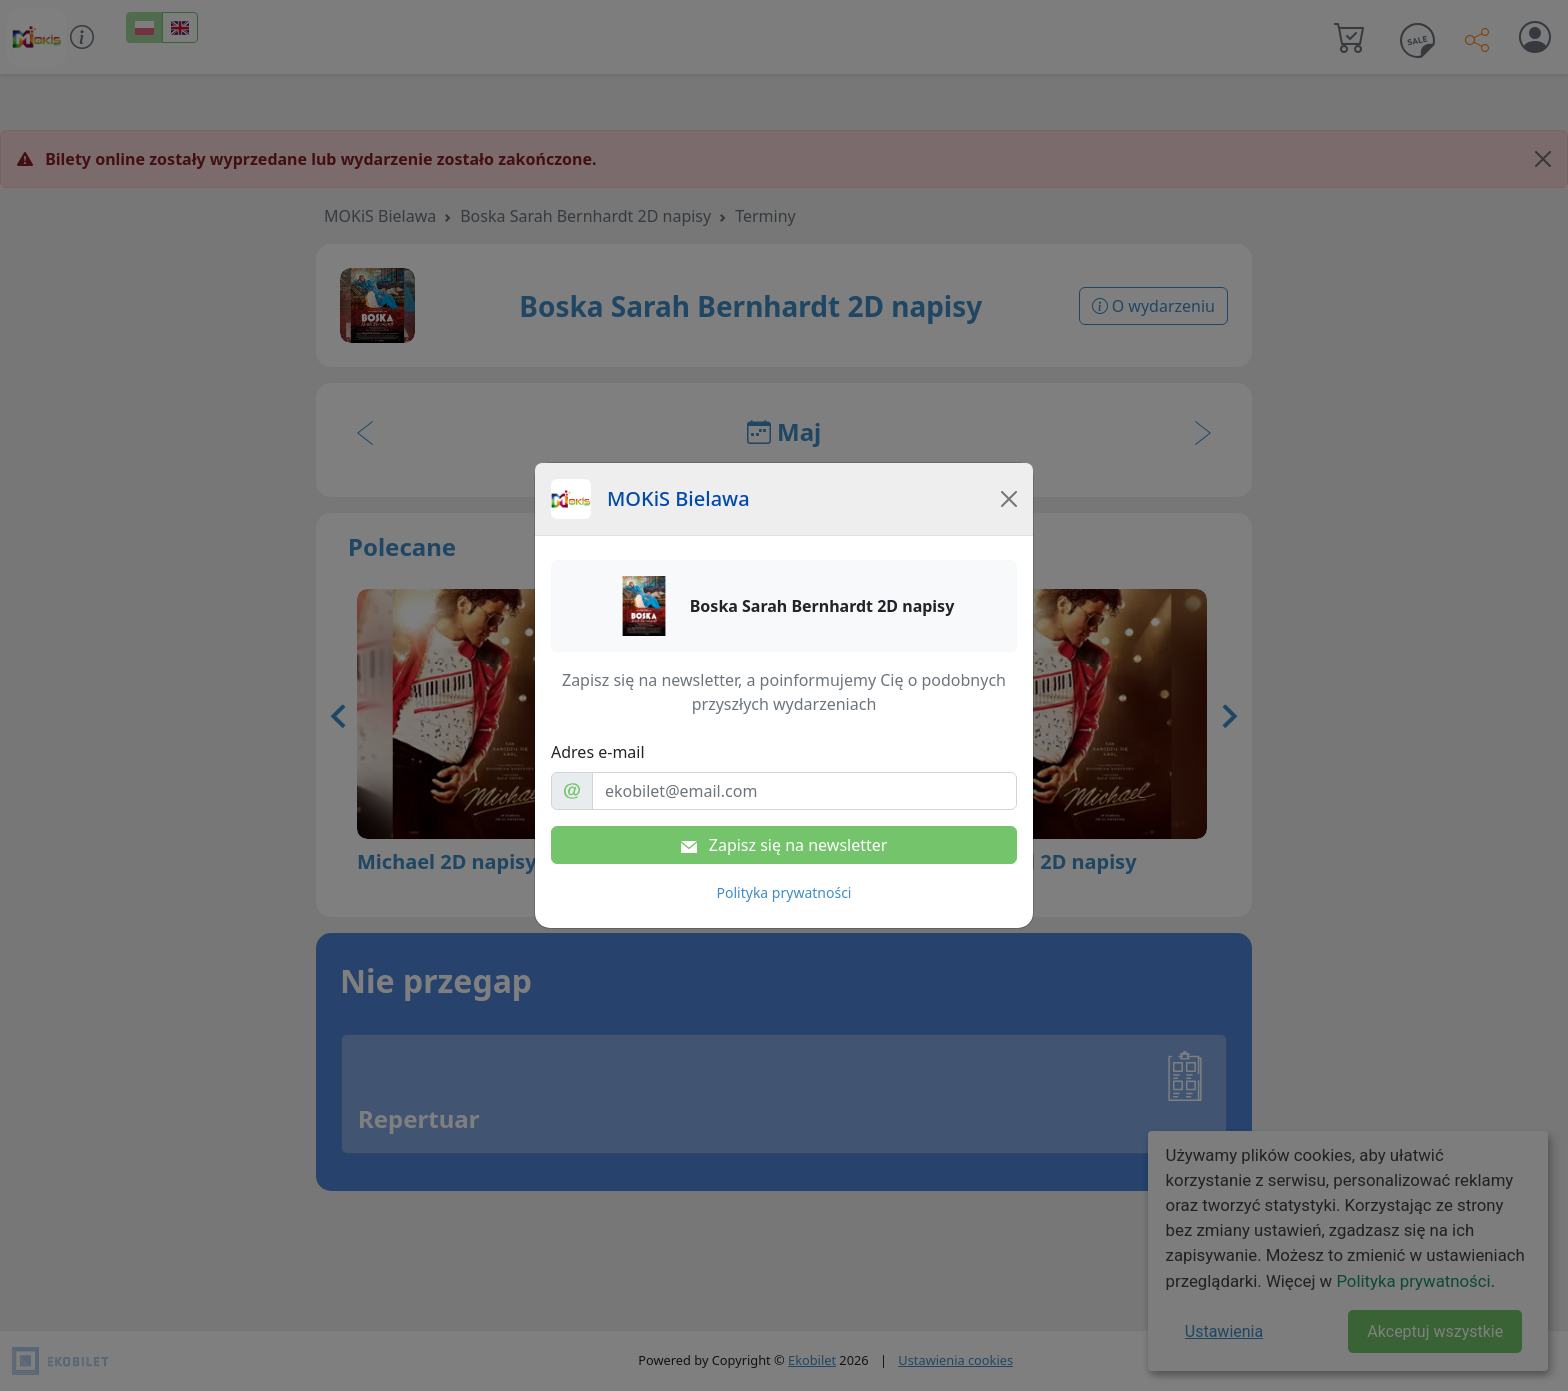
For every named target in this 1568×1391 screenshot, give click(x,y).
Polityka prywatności (784, 892)
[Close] (1009, 499)
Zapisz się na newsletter (784, 845)
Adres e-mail (598, 752)
